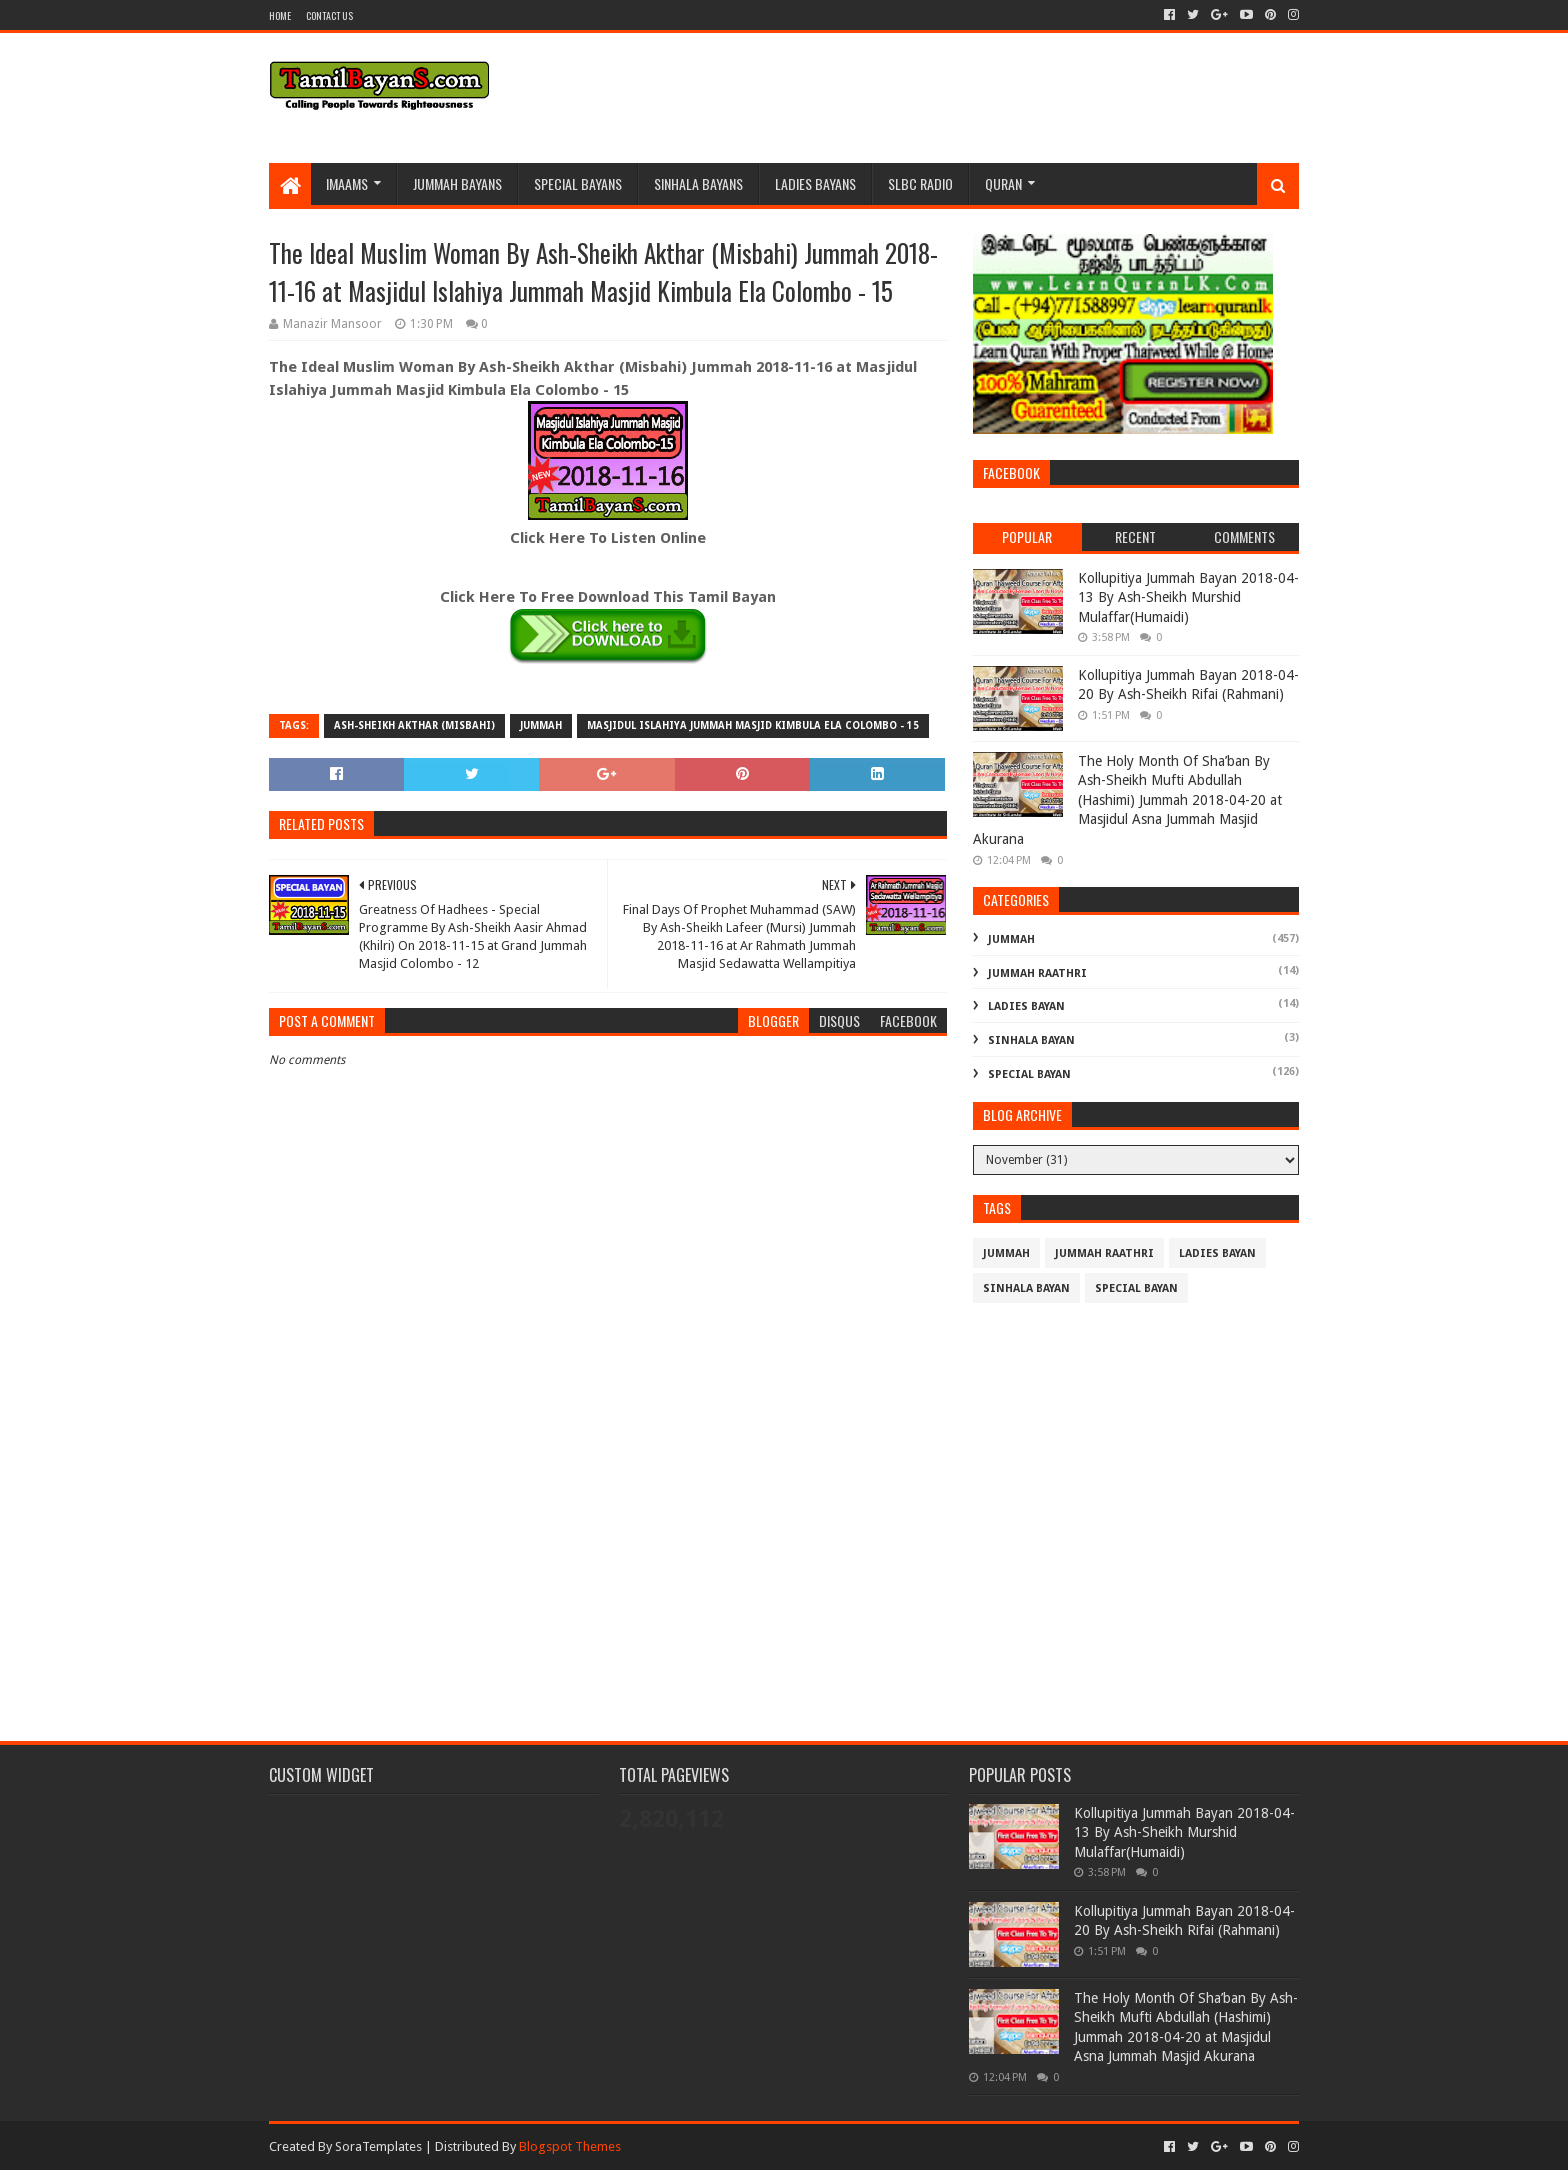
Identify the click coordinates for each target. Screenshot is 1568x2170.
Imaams (347, 183)
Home (280, 15)
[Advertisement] (608, 1547)
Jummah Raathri (1037, 973)
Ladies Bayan (1026, 1006)
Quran (1003, 183)
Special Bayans (578, 183)
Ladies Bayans (815, 183)
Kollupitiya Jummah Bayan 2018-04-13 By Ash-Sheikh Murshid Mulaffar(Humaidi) (1188, 597)
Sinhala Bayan (1031, 1040)
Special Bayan (1029, 1074)
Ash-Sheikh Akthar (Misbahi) (414, 725)
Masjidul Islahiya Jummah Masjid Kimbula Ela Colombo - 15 (753, 725)
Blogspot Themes (570, 2146)
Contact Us (329, 15)
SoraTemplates (378, 2146)
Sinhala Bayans (698, 183)
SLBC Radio (920, 183)
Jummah (541, 725)
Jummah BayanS (457, 183)
